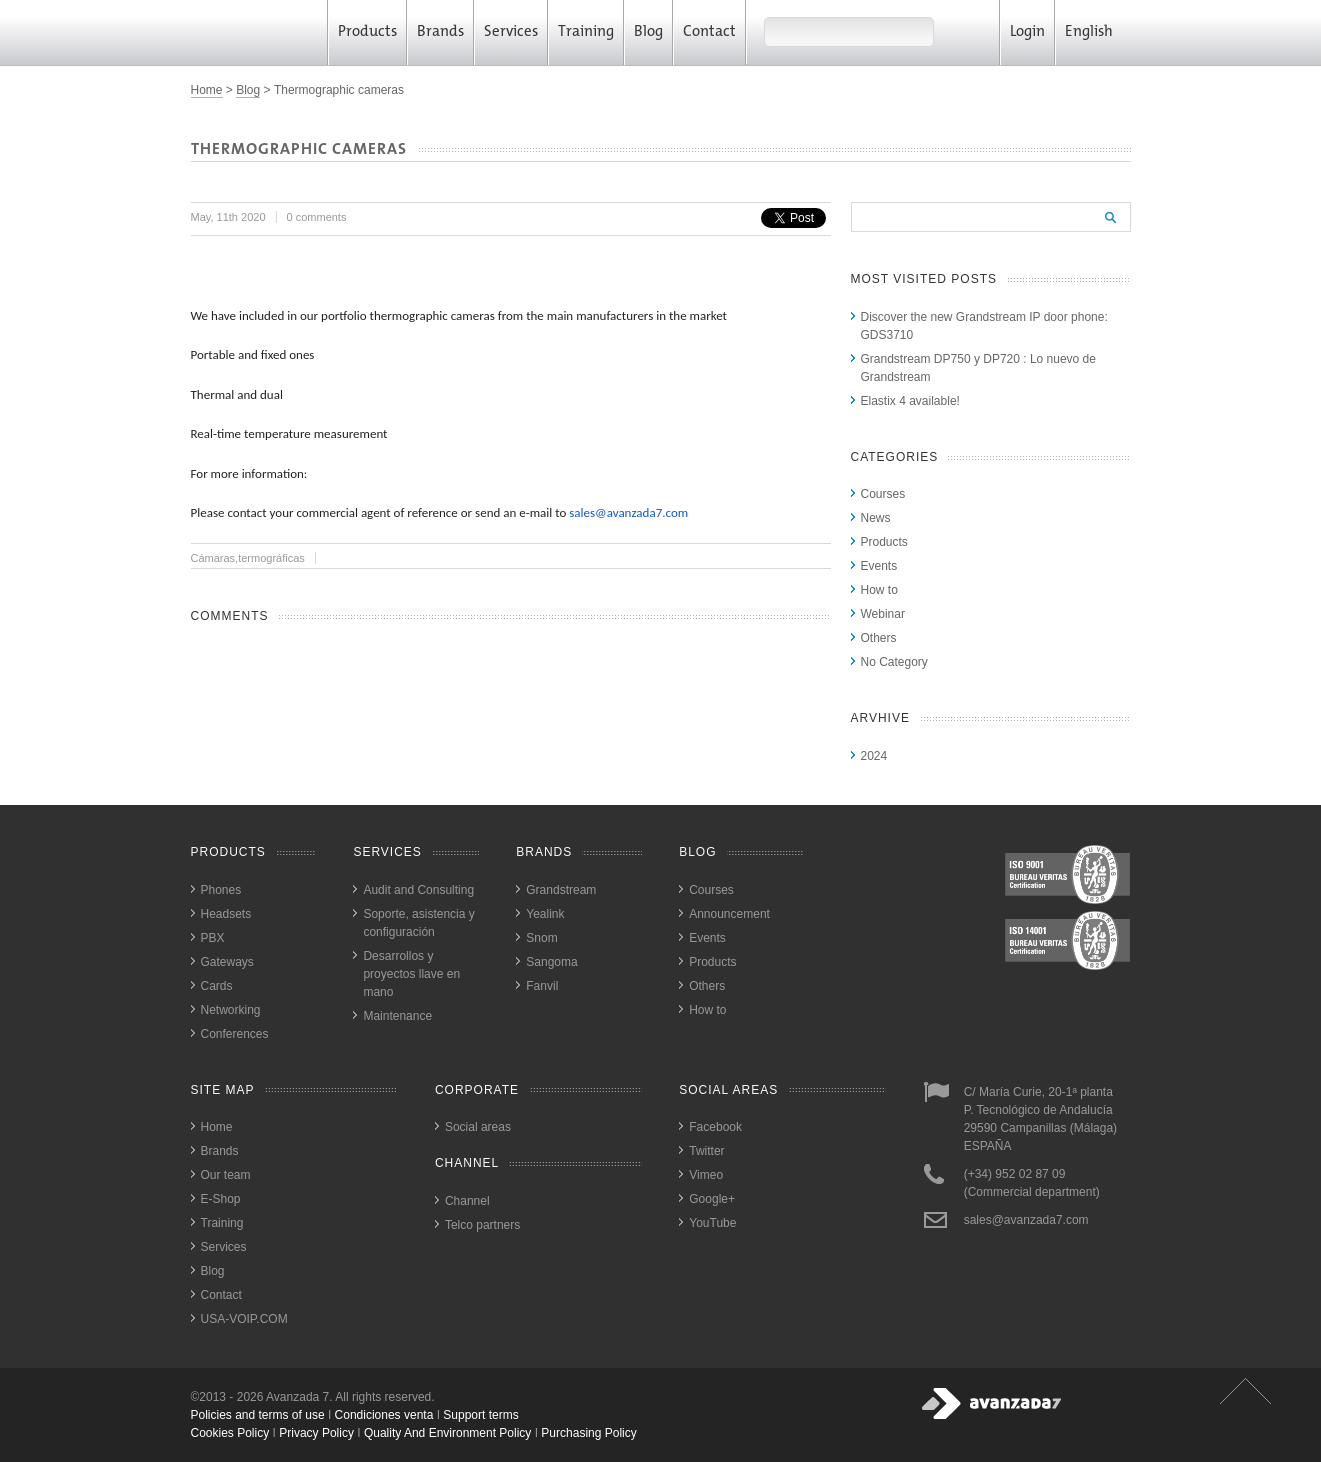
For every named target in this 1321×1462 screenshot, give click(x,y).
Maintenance (397, 1016)
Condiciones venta (384, 1415)
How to (879, 590)
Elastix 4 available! (910, 401)
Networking (231, 1010)
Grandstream (561, 890)
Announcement (729, 914)
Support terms (480, 1415)
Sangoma (551, 962)
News (876, 518)
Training (586, 32)
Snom (541, 938)
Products (367, 32)
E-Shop (221, 1199)
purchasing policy (588, 1433)
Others (879, 638)
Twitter (706, 1151)
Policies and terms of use (258, 1415)
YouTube (712, 1223)
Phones (221, 890)
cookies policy (230, 1433)
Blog (648, 32)
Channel (467, 1201)
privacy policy (316, 1433)
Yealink (545, 914)
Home (207, 90)
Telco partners (482, 1225)
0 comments (317, 217)
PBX (213, 938)
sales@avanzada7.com (628, 512)
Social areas (478, 1127)
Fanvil (542, 986)
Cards (217, 986)
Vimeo (706, 1175)
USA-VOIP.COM (244, 1319)
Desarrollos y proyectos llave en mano (411, 974)
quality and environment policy (447, 1433)
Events (879, 566)
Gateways (227, 962)
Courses (883, 494)
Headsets (226, 914)
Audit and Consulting (418, 890)
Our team (226, 1175)
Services (511, 32)
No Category (894, 662)
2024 (874, 756)
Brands (440, 32)
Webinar (883, 614)
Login (1027, 32)
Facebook (715, 1127)
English (1096, 32)
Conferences (235, 1034)
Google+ (712, 1199)
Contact (709, 32)
